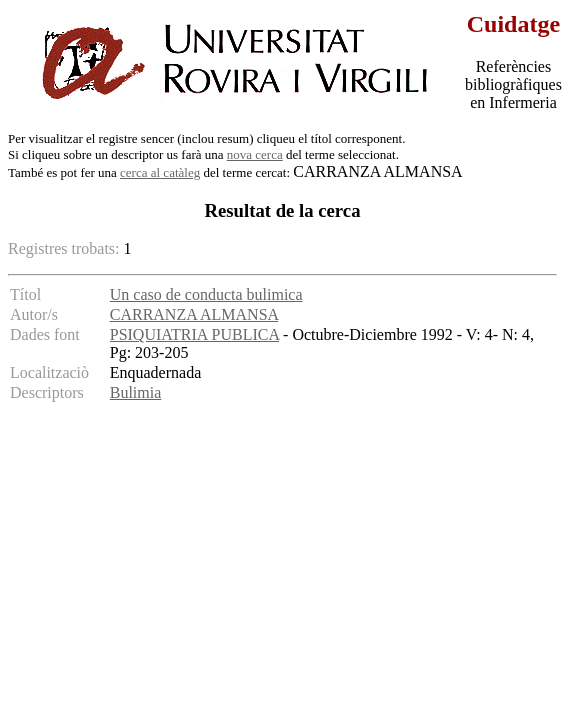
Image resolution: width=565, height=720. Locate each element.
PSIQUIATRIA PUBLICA (194, 334)
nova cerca (255, 154)
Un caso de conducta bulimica (206, 294)
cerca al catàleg (160, 172)
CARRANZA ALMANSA (194, 314)
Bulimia (136, 392)
